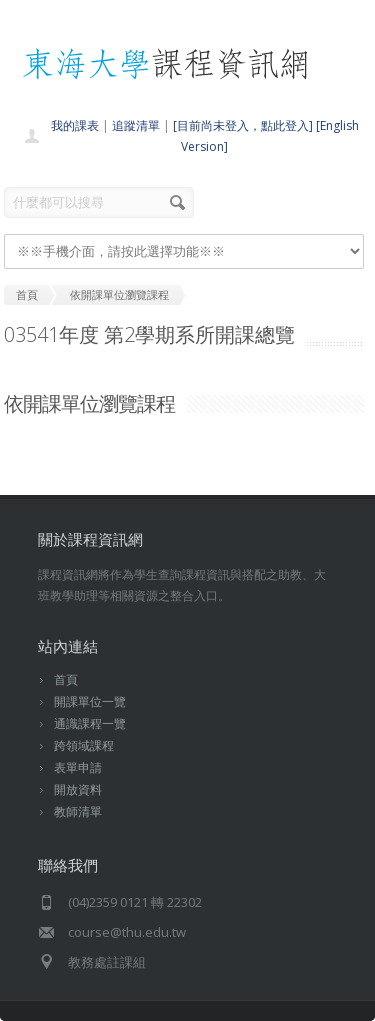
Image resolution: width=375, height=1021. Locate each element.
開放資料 (78, 789)
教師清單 (78, 811)
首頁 (66, 679)
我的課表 (75, 125)
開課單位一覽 (90, 701)
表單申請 (78, 767)
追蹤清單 (136, 125)
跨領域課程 (84, 745)
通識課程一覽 (90, 723)
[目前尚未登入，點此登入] (243, 125)
